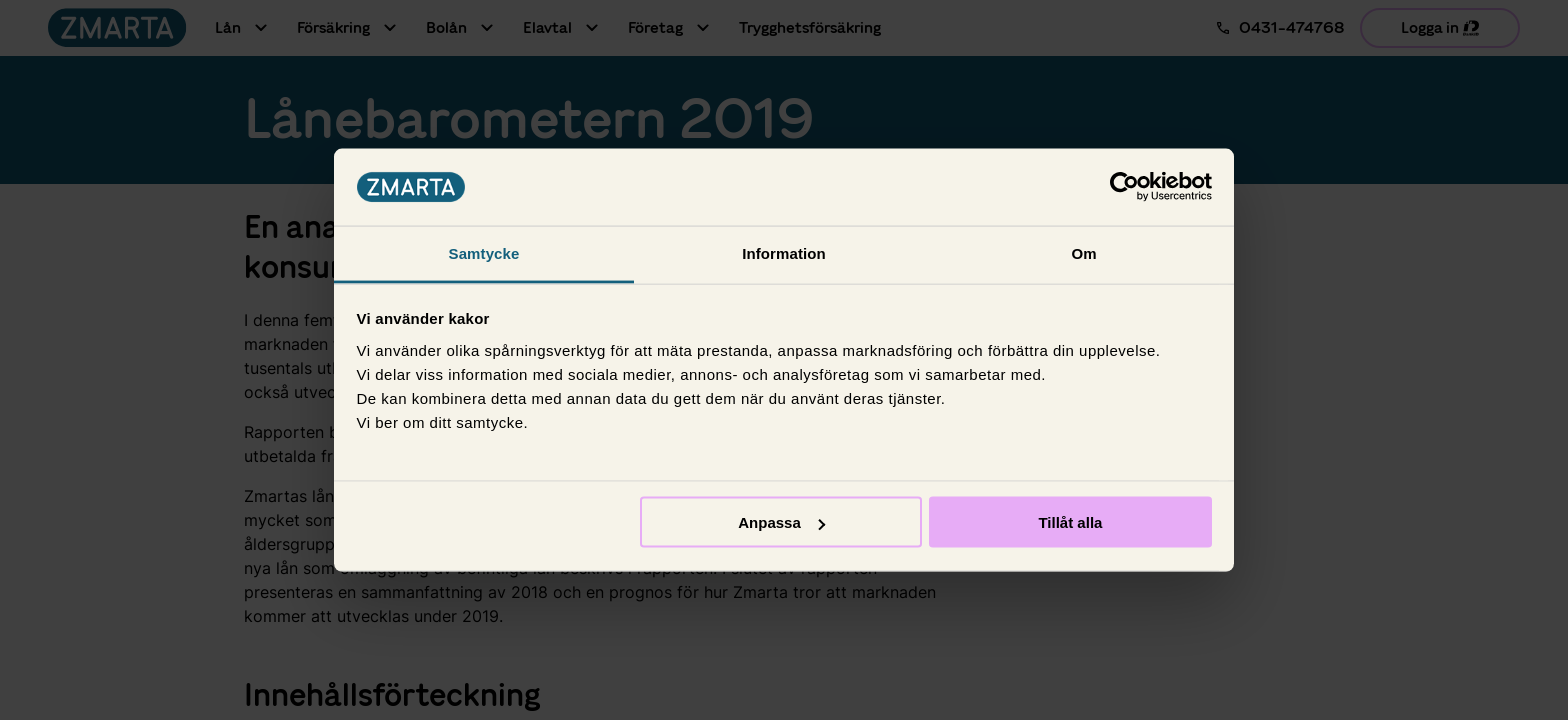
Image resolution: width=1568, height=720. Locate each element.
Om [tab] (1083, 252)
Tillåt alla (1070, 522)
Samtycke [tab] (484, 252)
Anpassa (781, 522)
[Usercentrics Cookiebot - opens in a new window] (1124, 187)
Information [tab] (784, 252)
